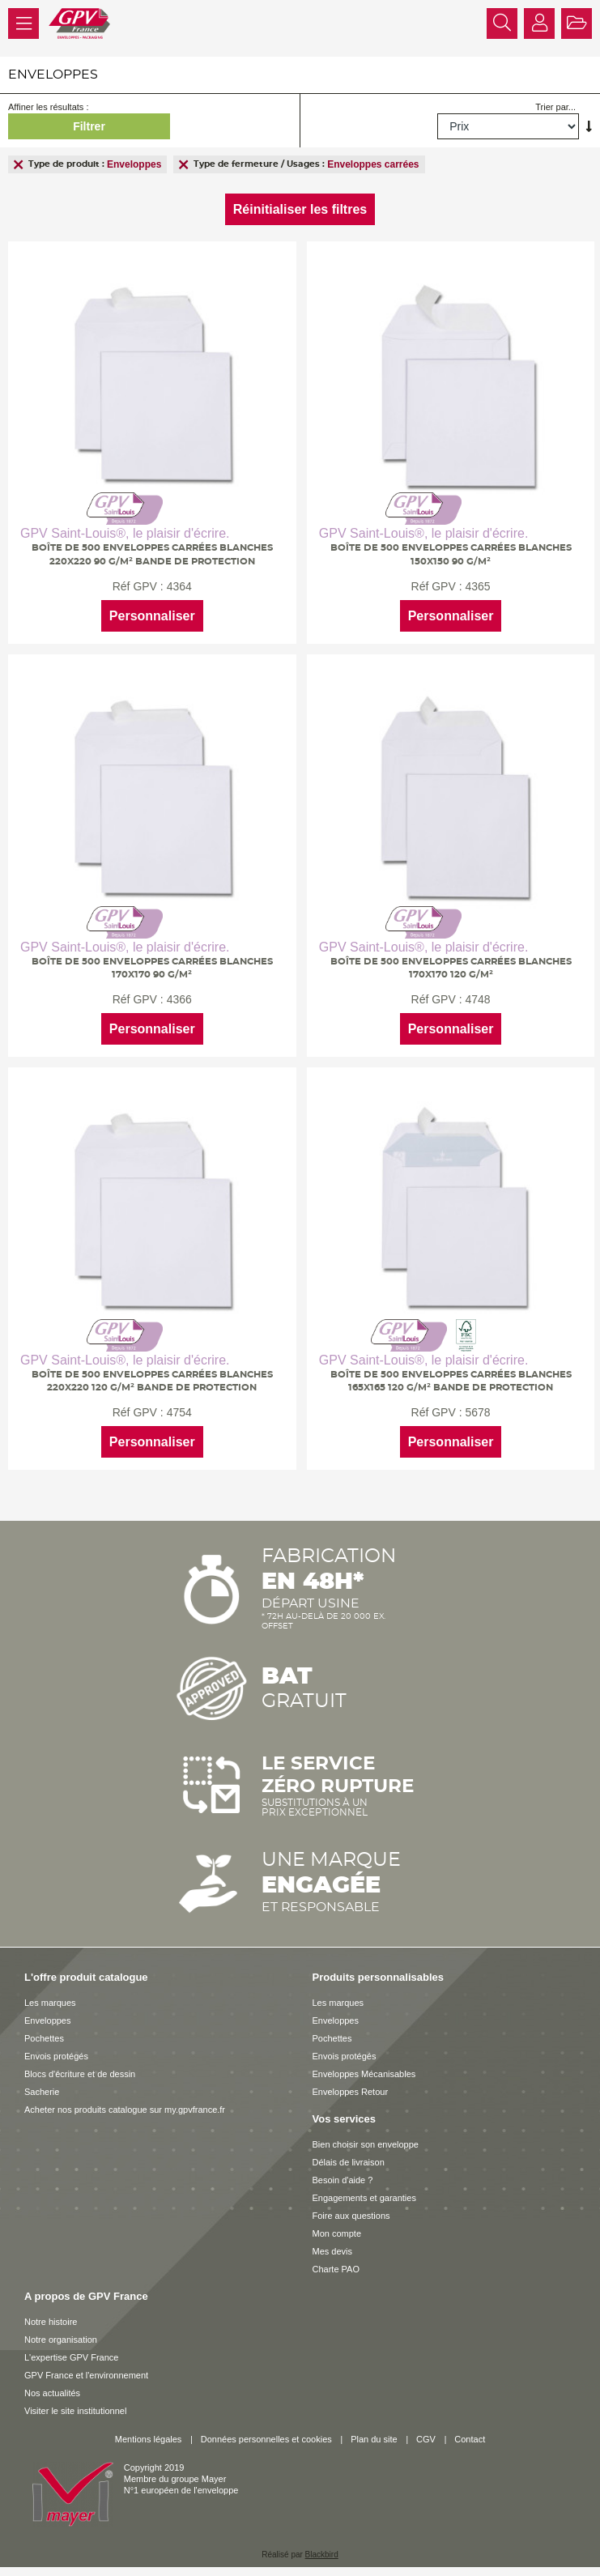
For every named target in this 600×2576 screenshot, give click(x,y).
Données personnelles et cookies (266, 2432)
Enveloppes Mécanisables (364, 2066)
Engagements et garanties (364, 2190)
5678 (474, 1406)
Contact (469, 2432)
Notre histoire (50, 2314)
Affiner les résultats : (48, 107)
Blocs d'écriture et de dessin (79, 2066)
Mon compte (337, 2226)
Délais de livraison (349, 2155)
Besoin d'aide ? (343, 2173)
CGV (426, 2432)
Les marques (50, 1995)
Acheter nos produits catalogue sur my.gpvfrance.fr (124, 2102)
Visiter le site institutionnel (75, 2403)
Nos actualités (52, 2386)
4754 (179, 1406)
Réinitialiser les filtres (300, 209)
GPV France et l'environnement (86, 2368)
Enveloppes (47, 2013)
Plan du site (374, 2432)
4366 (179, 996)
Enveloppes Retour (351, 2084)
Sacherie (41, 2084)
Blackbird (321, 2547)
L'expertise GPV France (71, 2350)
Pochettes (44, 2031)
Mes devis (333, 2244)
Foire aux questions (351, 2208)
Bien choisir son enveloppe (366, 2137)
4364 (179, 586)
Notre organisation (60, 2332)
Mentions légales (148, 2432)
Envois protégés (56, 2049)
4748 (474, 996)
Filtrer (89, 126)
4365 (474, 586)
